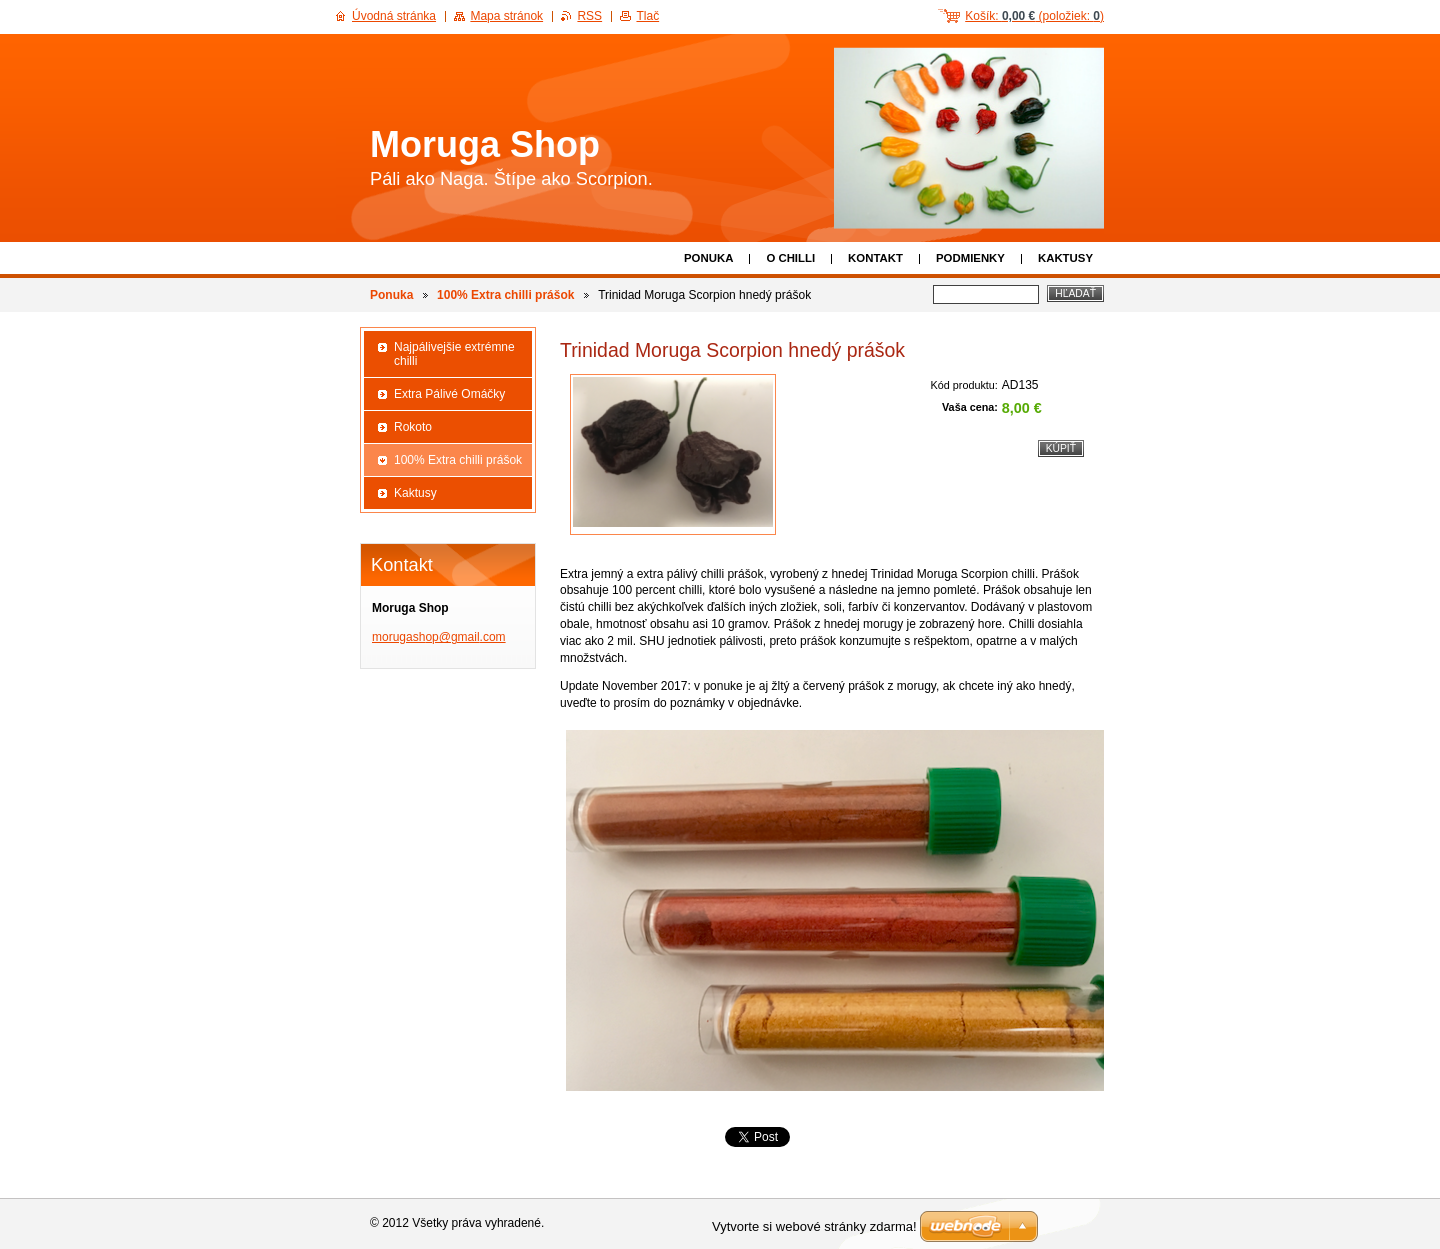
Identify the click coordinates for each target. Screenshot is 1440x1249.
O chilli (790, 258)
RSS (589, 16)
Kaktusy (1065, 258)
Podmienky (970, 258)
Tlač (647, 16)
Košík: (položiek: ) (1034, 16)
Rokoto (413, 427)
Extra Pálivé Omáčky (449, 394)
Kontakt (875, 258)
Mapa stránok (506, 16)
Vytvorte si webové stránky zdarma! (814, 1226)
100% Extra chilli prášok (505, 295)
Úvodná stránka (394, 16)
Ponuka (708, 258)
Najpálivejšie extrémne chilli (454, 354)
